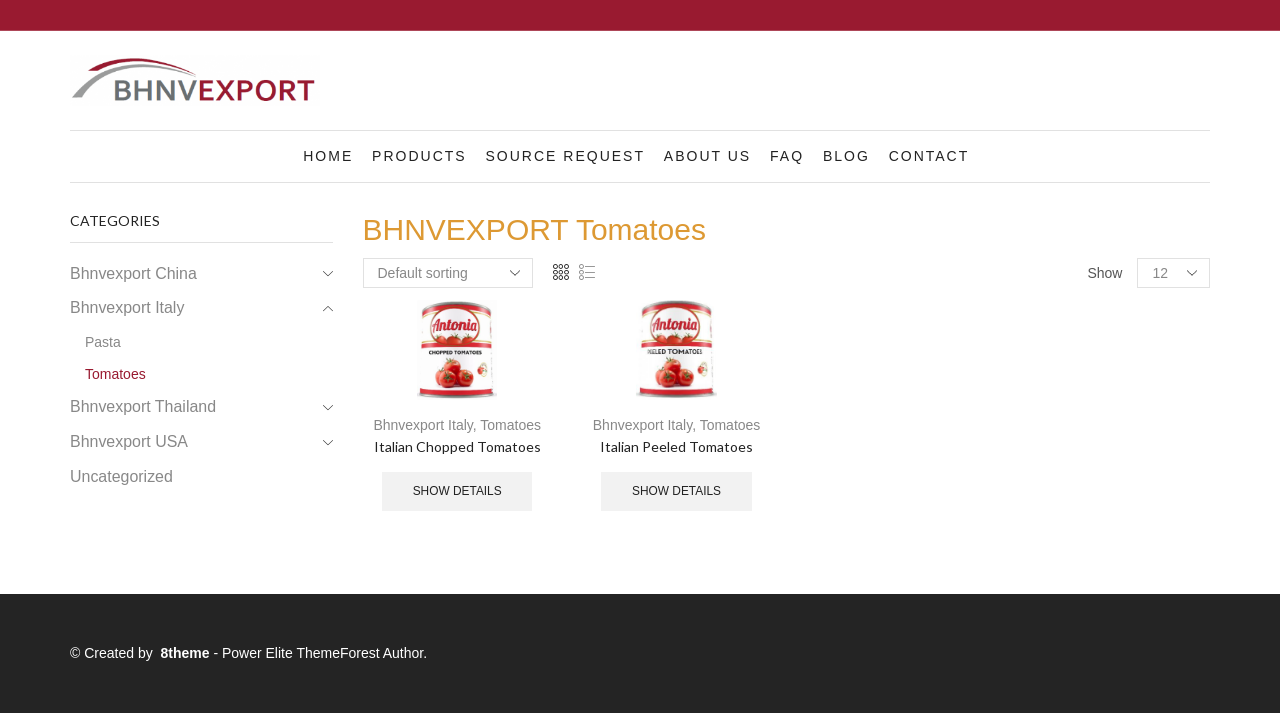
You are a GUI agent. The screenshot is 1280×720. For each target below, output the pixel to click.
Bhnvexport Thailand (143, 406)
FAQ (787, 156)
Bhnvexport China (133, 273)
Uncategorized (121, 476)
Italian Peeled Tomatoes (676, 446)
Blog (846, 156)
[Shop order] (448, 273)
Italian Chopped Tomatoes (457, 446)
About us (707, 156)
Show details (457, 491)
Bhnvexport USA (129, 441)
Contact (929, 156)
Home (328, 156)
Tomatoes (510, 425)
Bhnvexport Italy (422, 425)
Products (419, 156)
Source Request (565, 156)
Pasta (103, 342)
